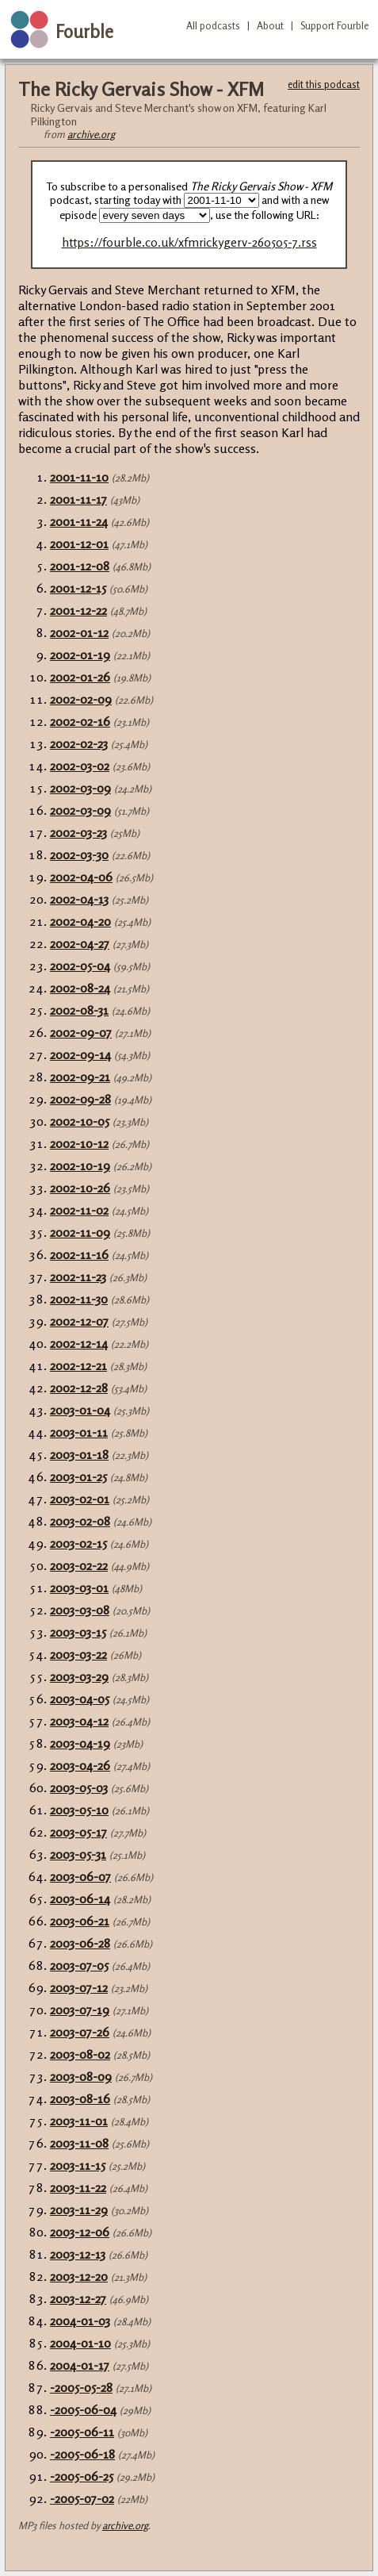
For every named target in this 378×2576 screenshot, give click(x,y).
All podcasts (213, 25)
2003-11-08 (79, 2143)
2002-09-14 (80, 1054)
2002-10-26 (80, 1188)
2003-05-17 (78, 1832)
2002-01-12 (79, 632)
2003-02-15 (78, 1543)
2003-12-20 (79, 2276)
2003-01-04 (80, 1410)
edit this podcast (324, 84)
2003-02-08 (80, 1521)
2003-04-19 (80, 1743)
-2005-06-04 (83, 2409)
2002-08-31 (79, 1010)
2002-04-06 (81, 877)
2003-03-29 (79, 1676)
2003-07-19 (79, 2009)
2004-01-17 (79, 2365)
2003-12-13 (77, 2254)
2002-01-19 (80, 654)
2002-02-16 (80, 721)
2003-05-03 (79, 1787)
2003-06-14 (80, 1898)
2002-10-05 (79, 1121)
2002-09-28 (80, 1099)
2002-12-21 (78, 1365)
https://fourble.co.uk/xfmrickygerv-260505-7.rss (189, 242)
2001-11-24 (79, 521)
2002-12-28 (79, 1387)
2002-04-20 (80, 921)
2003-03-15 (78, 1632)
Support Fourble (334, 25)
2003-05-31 (78, 1854)
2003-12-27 (78, 2298)
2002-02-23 (79, 743)
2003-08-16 (80, 2098)
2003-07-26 (79, 2032)
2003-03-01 (79, 1587)
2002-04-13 (79, 899)
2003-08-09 (81, 2076)
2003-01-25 (78, 1476)
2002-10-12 (79, 1143)
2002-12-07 (79, 1321)
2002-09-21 (80, 1077)
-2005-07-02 (82, 2498)
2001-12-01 (79, 543)
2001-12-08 (79, 566)
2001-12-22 (78, 610)
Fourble (84, 31)
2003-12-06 (79, 2232)
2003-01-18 (79, 1454)
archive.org (91, 134)
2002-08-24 (80, 988)
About (270, 25)
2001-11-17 (78, 499)
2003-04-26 (80, 1765)
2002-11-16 (79, 1254)
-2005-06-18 (82, 2454)
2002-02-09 (81, 699)
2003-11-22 (78, 2187)
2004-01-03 (80, 2320)
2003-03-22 (78, 1654)
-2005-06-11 (82, 2432)
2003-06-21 (79, 1921)
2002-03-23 (78, 832)
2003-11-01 (79, 2121)
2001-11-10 (79, 477)
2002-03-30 (79, 854)
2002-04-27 (79, 943)
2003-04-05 (79, 1698)
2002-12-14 (79, 1343)
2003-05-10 (79, 1810)
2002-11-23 (78, 1276)
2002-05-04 (80, 965)
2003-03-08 (79, 1610)
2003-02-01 (79, 1499)
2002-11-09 (80, 1232)
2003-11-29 (79, 2209)
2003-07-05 (79, 1965)
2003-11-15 (77, 2165)
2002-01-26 (80, 677)
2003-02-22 (79, 1565)
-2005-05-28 (81, 2387)
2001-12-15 (78, 588)
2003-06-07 (80, 1876)
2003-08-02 (80, 2054)
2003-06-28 (80, 1943)
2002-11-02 (79, 1210)
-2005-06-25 (81, 2476)
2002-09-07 (81, 1032)
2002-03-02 (79, 766)
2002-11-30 (79, 1299)
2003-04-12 (79, 1721)
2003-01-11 (79, 1432)
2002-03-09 (80, 788)
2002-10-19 (80, 1165)
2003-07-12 (79, 1987)
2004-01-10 (80, 2343)
